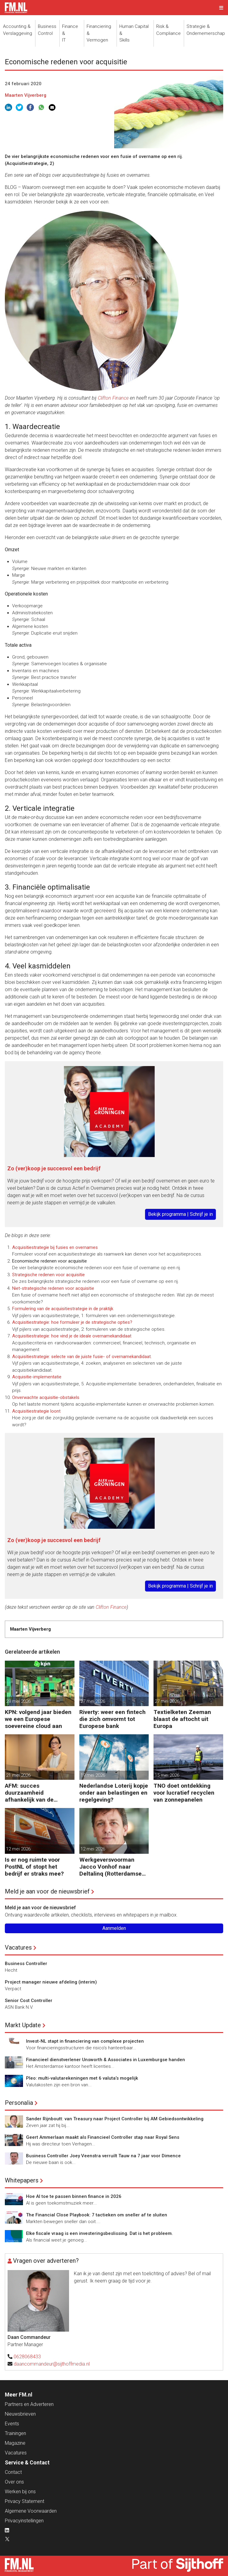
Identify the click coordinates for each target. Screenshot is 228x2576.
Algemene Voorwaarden (31, 2511)
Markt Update (23, 2025)
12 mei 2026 (18, 1849)
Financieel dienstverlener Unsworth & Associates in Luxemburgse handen (105, 2059)
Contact (13, 2472)
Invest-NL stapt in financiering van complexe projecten (85, 2041)
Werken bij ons (20, 2491)
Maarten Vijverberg (25, 95)
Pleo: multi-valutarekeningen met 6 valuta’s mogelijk (82, 2078)
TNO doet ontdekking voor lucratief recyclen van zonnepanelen (184, 1792)
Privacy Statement (24, 2501)
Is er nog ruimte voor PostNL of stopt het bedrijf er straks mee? (34, 1866)
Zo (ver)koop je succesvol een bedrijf (54, 1168)
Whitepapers (21, 2180)
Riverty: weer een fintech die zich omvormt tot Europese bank (112, 1719)
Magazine (15, 2443)
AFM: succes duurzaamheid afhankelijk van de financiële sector (29, 1792)
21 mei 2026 (18, 1775)
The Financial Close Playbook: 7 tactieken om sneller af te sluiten (96, 2215)
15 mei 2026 (167, 1775)
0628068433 (27, 2357)
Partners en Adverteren (29, 2404)
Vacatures (18, 1947)
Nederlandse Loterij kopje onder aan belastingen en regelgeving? (113, 1792)
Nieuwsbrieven (20, 2414)
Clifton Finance (113, 398)
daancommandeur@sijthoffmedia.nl (52, 2364)
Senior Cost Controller (28, 2000)
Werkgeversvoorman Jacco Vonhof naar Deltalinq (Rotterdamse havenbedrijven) (110, 1866)
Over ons (14, 2482)
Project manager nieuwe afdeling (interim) (51, 1982)
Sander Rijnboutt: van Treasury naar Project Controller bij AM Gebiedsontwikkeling (114, 2119)
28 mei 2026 (18, 1701)
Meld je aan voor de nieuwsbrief (47, 1891)
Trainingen (15, 2433)
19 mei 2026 (93, 1775)
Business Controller (26, 1963)
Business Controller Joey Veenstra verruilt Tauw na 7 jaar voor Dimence (103, 2155)
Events (12, 2424)
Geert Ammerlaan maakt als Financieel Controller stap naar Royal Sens (102, 2137)
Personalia (19, 2102)
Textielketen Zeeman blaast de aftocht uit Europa (182, 1719)
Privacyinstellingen (24, 2521)
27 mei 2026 (93, 1701)
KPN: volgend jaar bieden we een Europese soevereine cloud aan (38, 1719)
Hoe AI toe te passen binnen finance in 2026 (73, 2196)
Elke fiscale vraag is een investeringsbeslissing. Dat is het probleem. (99, 2233)
